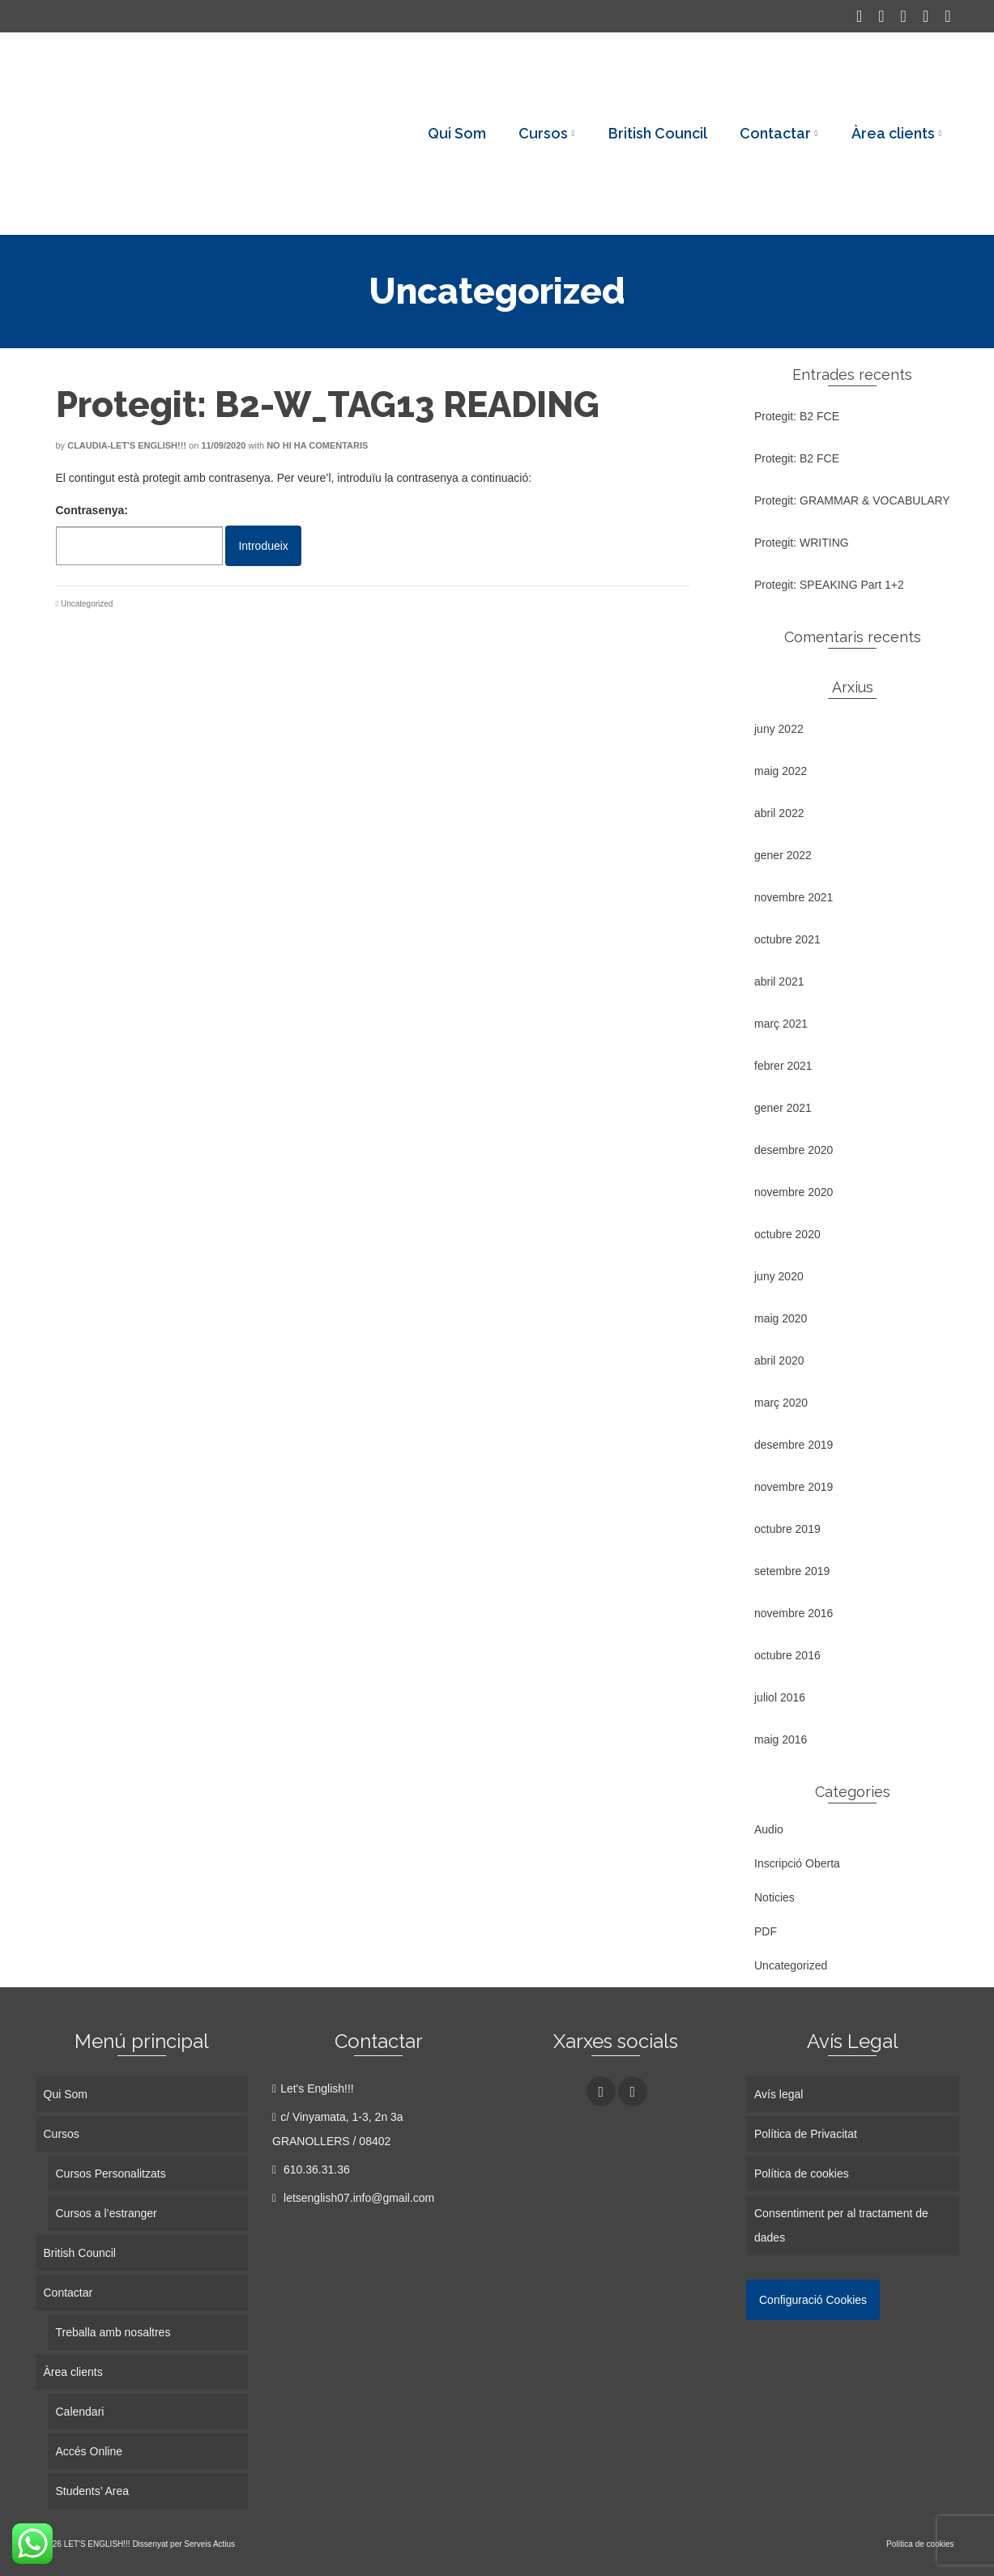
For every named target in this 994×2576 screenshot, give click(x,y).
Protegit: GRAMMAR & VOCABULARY (852, 500)
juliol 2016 (779, 1697)
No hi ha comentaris (317, 445)
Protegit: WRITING (801, 542)
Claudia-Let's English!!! (126, 445)
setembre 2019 (792, 1571)
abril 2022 (779, 813)
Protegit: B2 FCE (796, 416)
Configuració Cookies (813, 2299)
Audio (768, 1829)
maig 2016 (780, 1739)
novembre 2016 (793, 1613)
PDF (765, 1931)
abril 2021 (779, 981)
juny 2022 (779, 728)
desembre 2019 (793, 1444)
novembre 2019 (793, 1486)
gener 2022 (783, 855)
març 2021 (781, 1023)
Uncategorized (87, 603)
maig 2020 (780, 1318)
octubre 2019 (787, 1528)
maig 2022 (780, 770)
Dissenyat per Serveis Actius (183, 2544)
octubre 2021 (787, 939)
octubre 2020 (787, 1234)
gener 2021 (783, 1107)
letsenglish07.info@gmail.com (353, 2197)
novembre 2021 (793, 897)
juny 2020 (779, 1276)
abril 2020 (779, 1360)
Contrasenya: (139, 534)
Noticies (774, 1897)
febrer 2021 (783, 1065)
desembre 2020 (793, 1149)
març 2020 (781, 1402)
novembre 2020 (793, 1192)
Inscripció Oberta (797, 1863)
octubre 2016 (787, 1655)
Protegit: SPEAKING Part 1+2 (829, 584)
